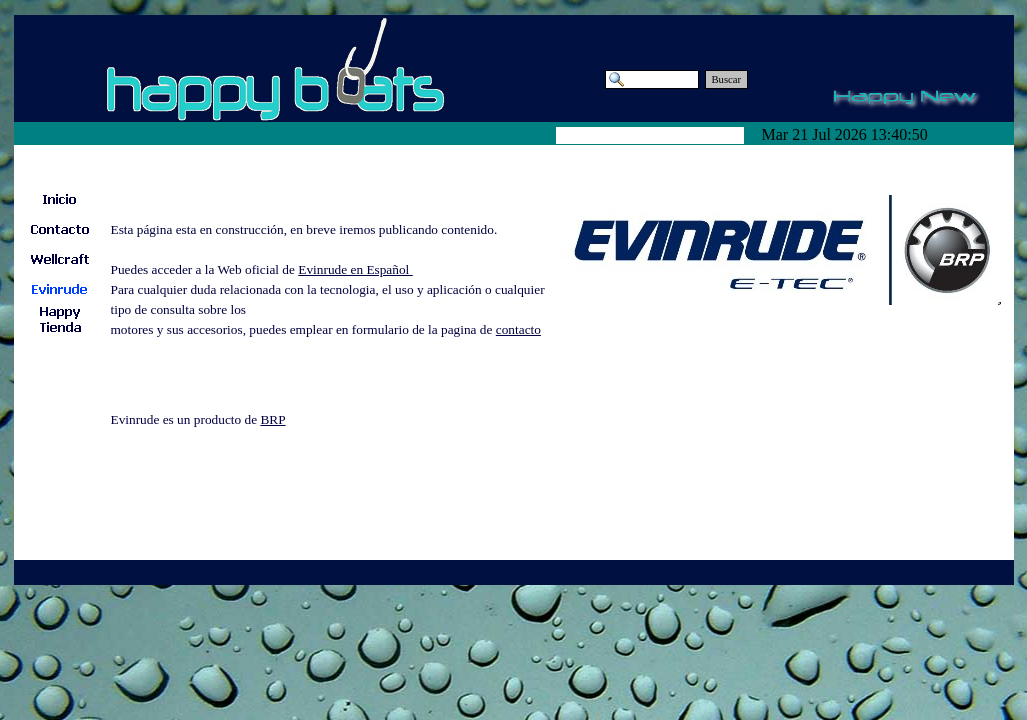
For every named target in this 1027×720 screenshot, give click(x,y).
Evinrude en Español (355, 269)
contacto (518, 329)
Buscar (727, 79)
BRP (272, 419)
